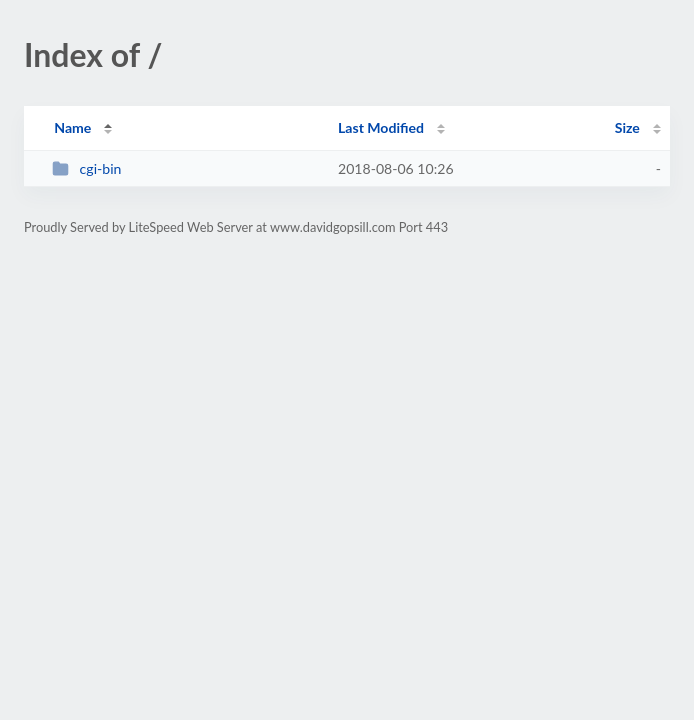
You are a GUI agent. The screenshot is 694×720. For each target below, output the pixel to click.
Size (627, 127)
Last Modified (381, 127)
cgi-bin (86, 168)
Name (72, 127)
